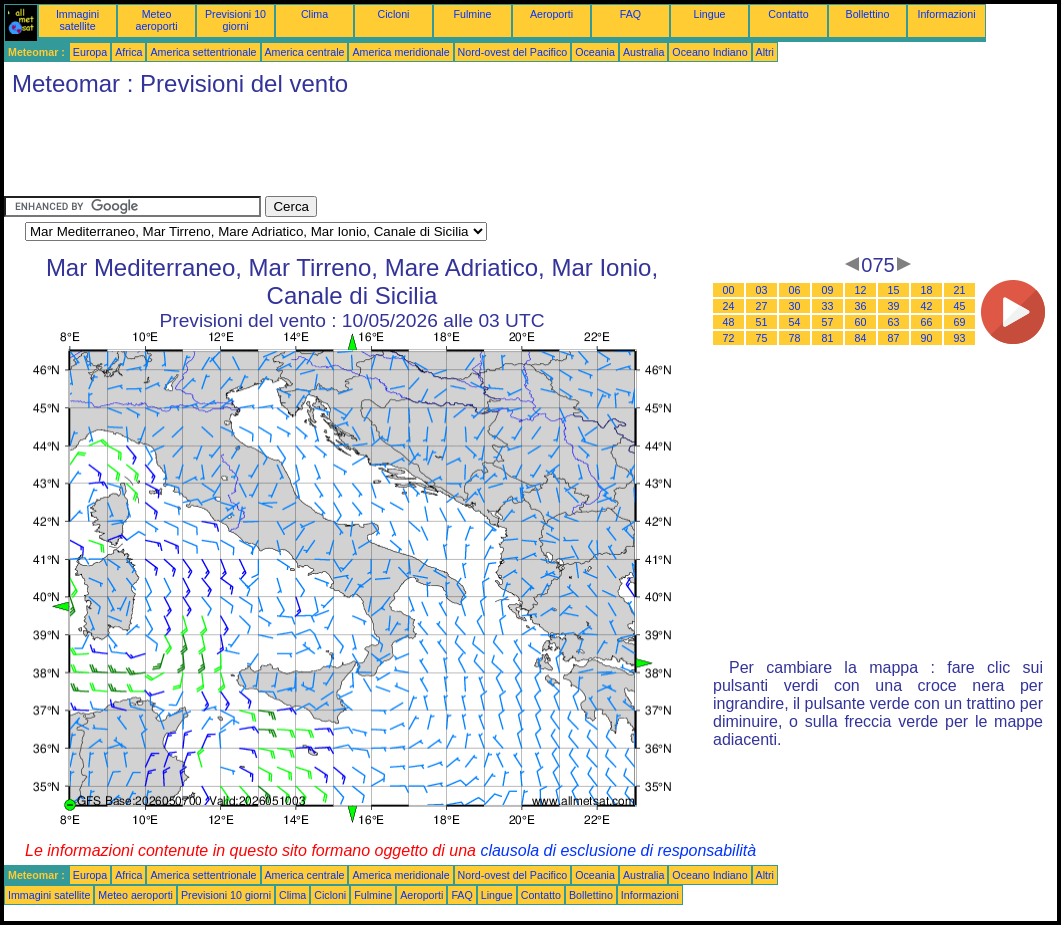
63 (894, 322)
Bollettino (868, 14)
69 (960, 322)
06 (795, 290)
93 (960, 338)
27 (762, 306)
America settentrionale (203, 52)
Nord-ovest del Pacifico (513, 52)
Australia (643, 52)
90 (927, 338)
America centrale (305, 52)
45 (960, 306)
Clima (314, 14)
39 (894, 306)
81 (828, 338)
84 (861, 338)
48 (729, 322)
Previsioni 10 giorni (235, 20)
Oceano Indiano (709, 52)
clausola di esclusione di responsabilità (618, 850)
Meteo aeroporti (156, 20)
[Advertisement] (368, 151)
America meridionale (400, 52)
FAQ (630, 14)
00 (729, 290)
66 (927, 322)
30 (795, 306)
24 (729, 306)
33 (828, 306)
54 (795, 322)
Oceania (595, 52)
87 (894, 338)
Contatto (788, 14)
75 (762, 338)
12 (861, 290)
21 (960, 290)
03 (762, 290)
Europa (90, 52)
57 (828, 322)
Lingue (710, 14)
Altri (765, 52)
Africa (128, 52)
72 (729, 338)
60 (861, 322)
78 (795, 338)
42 (927, 306)
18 (927, 290)
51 (762, 322)
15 (894, 290)
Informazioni (946, 14)
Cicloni (394, 14)
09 (828, 290)
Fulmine (473, 14)
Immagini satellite (77, 20)
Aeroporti (551, 14)
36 (861, 306)
